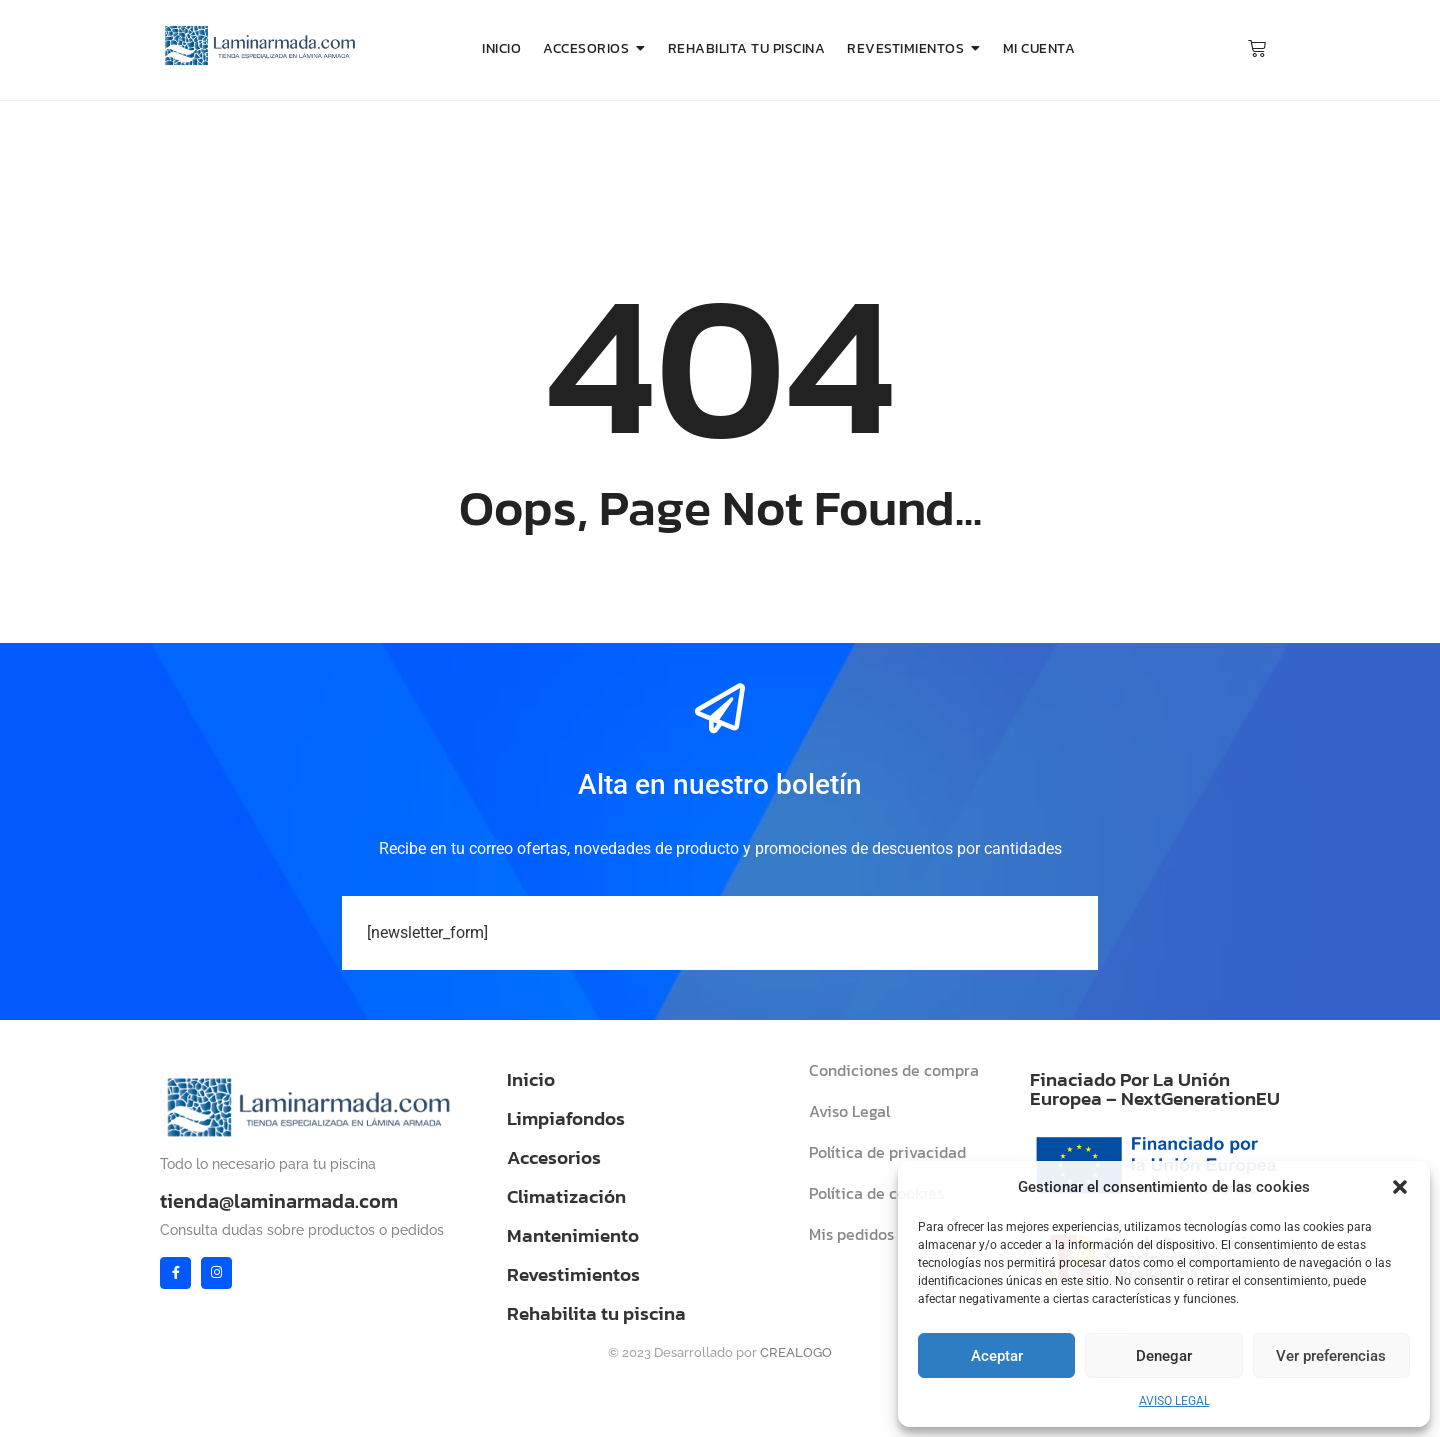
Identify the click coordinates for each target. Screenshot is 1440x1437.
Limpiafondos (566, 1118)
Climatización (566, 1196)
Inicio (531, 1079)
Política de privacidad (887, 1152)
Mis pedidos (851, 1234)
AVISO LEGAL (1174, 1401)
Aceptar (997, 1356)
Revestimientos (573, 1274)
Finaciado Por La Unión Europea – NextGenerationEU (1155, 1089)
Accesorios (554, 1157)
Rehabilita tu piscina (596, 1313)
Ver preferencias (1331, 1356)
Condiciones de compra (894, 1070)
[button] (1400, 1187)
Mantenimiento (573, 1235)
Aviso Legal (849, 1111)
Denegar (1164, 1356)
